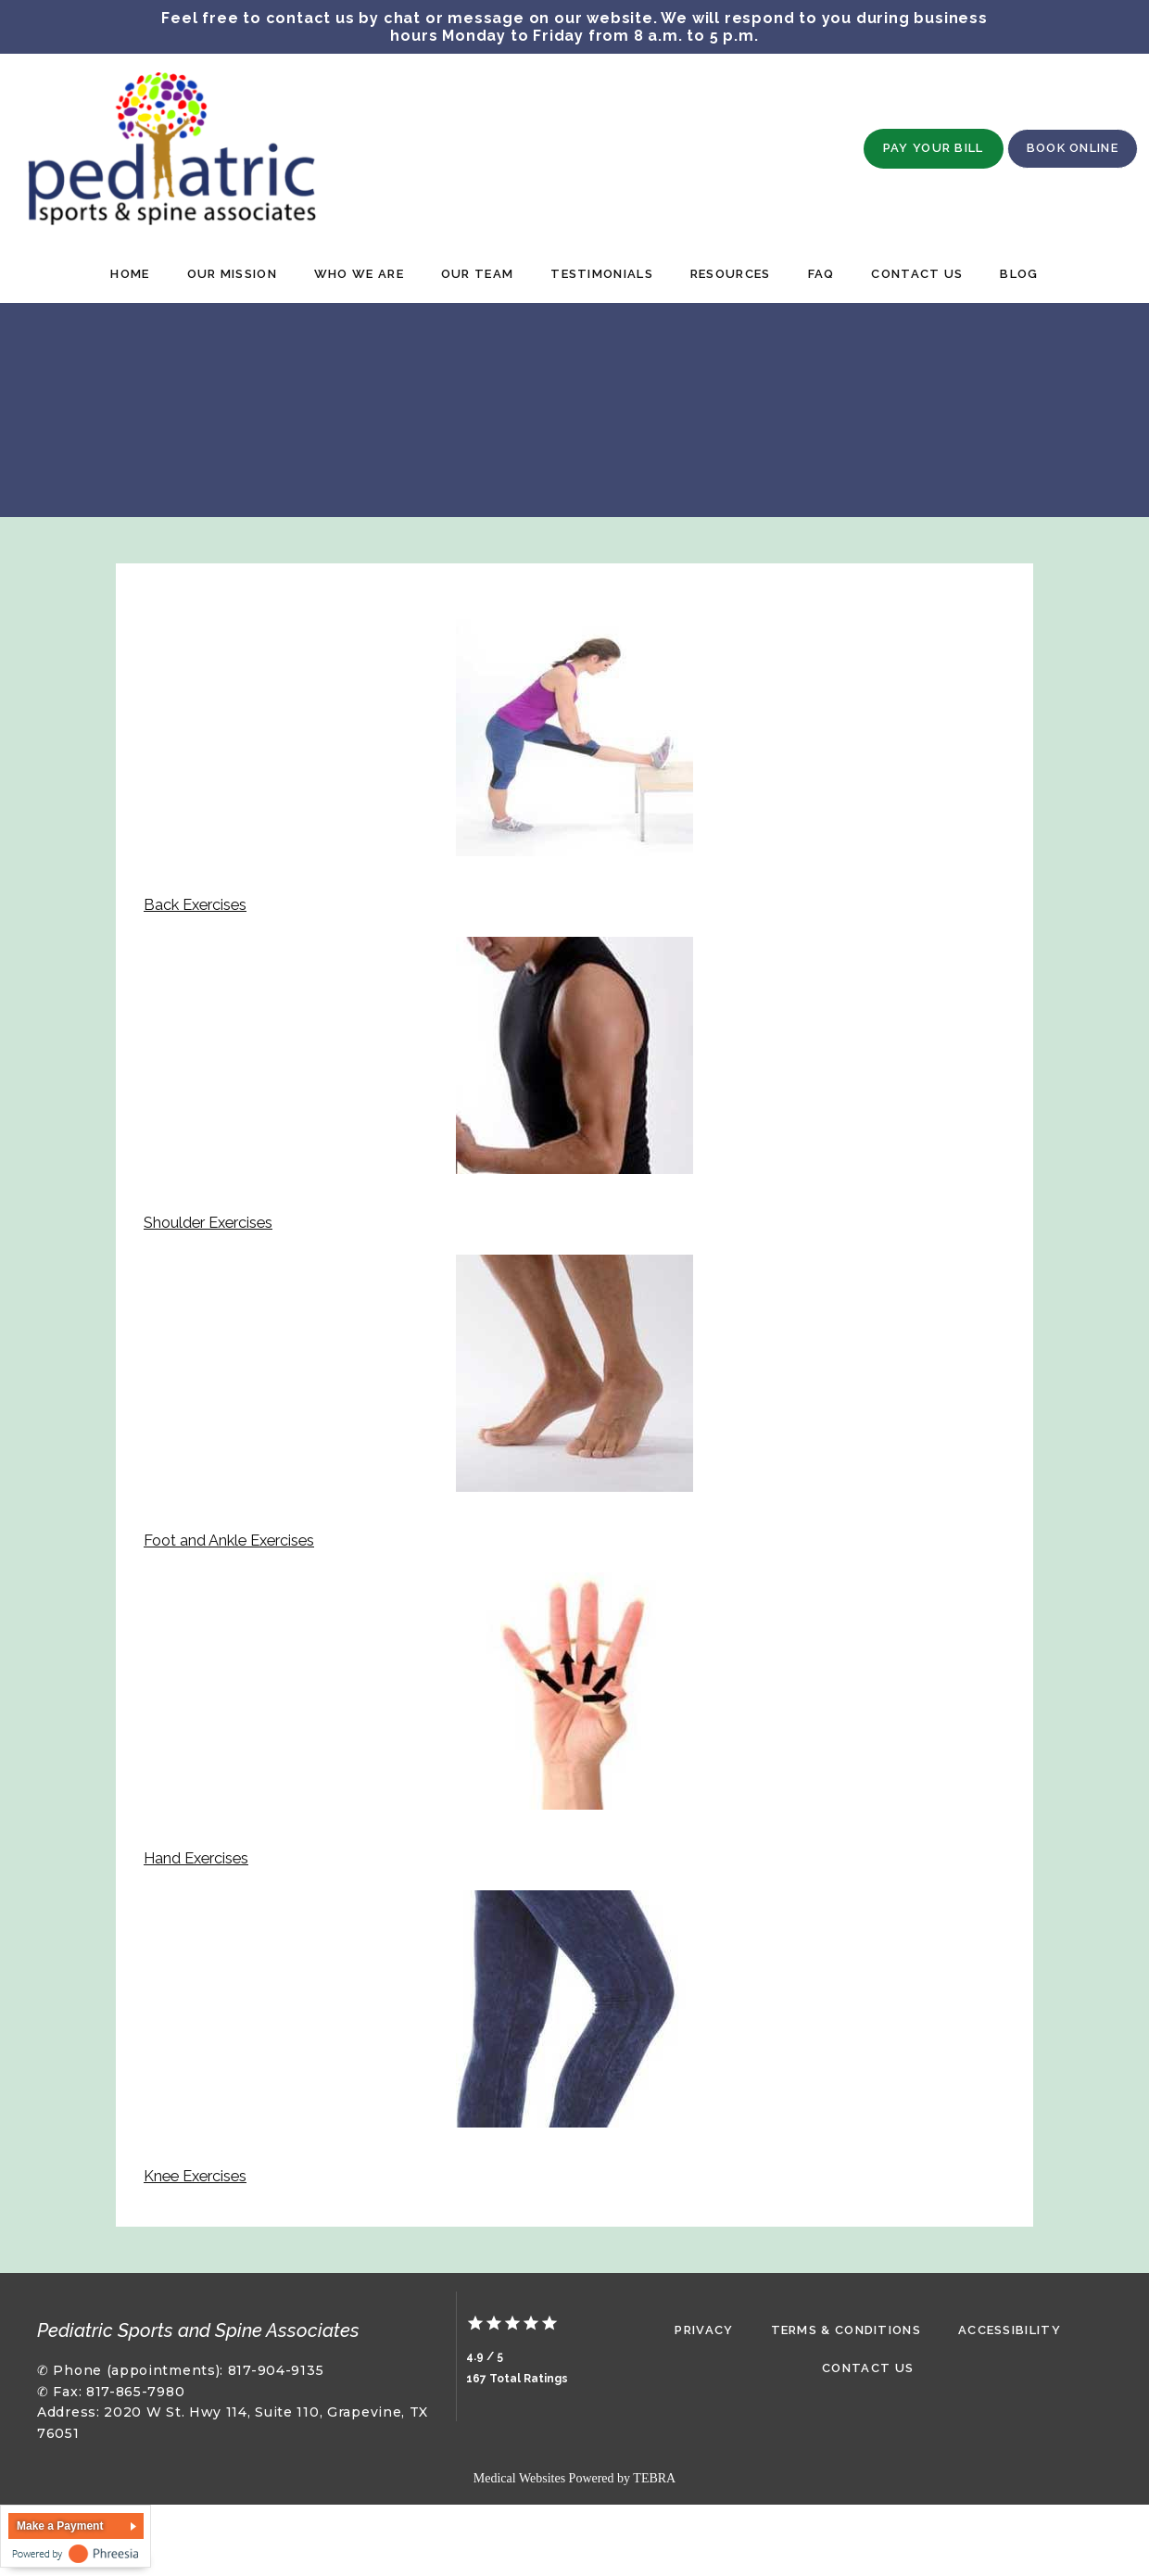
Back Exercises (195, 905)
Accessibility (1009, 2330)
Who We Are (359, 274)
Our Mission (232, 274)
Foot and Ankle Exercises (229, 1540)
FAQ (821, 274)
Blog (1019, 274)
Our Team (477, 274)
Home (129, 274)
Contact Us (917, 274)
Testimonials (601, 274)
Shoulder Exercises (208, 1222)
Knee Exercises (195, 2176)
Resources (730, 274)
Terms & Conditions (846, 2330)
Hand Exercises (196, 1858)
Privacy (704, 2330)
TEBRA (654, 2478)
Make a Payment (60, 2525)
